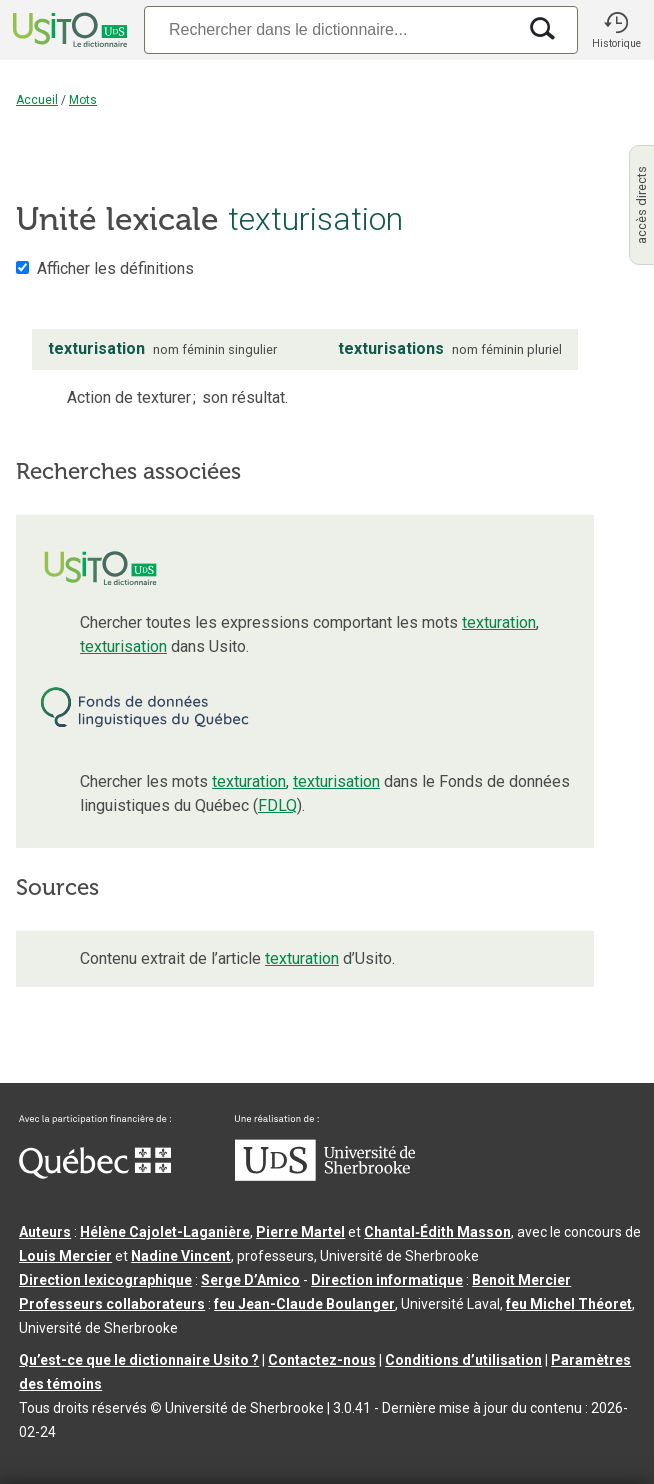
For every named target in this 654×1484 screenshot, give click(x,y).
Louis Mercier (65, 1256)
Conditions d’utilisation (463, 1360)
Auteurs (45, 1232)
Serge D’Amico (250, 1280)
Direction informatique (387, 1280)
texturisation (123, 646)
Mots (83, 100)
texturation (499, 622)
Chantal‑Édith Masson (437, 1232)
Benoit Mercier (521, 1280)
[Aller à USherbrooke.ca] (325, 1176)
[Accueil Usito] (68, 30)
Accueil (37, 100)
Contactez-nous (322, 1360)
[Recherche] (330, 29)
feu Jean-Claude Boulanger (304, 1304)
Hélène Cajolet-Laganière (165, 1232)
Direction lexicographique (105, 1280)
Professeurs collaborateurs (112, 1304)
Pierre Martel (300, 1232)
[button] (616, 30)
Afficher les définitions (115, 268)
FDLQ (277, 805)
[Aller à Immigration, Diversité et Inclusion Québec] (95, 1174)
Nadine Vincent (181, 1256)
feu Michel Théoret (569, 1304)
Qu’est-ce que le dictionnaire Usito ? (139, 1360)
